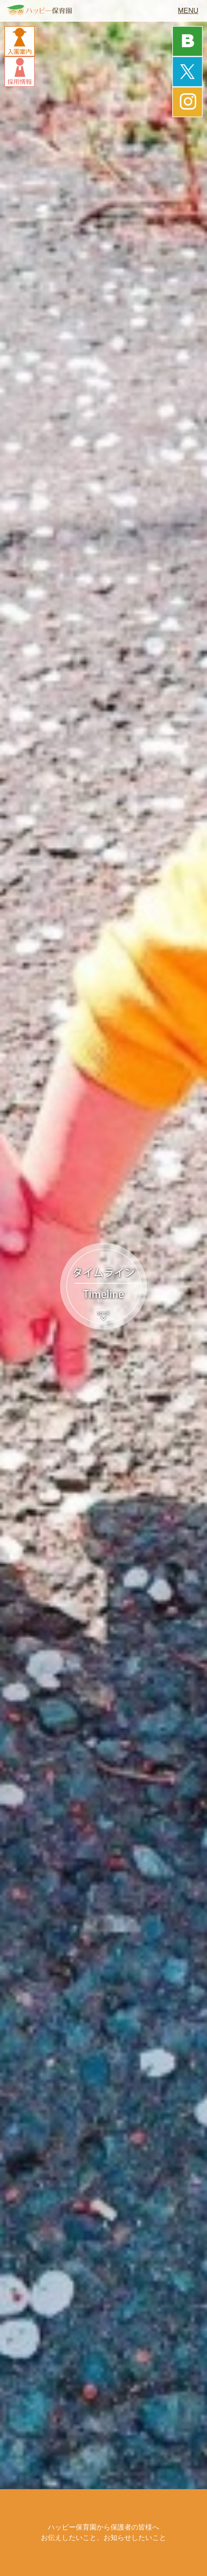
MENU (188, 10)
